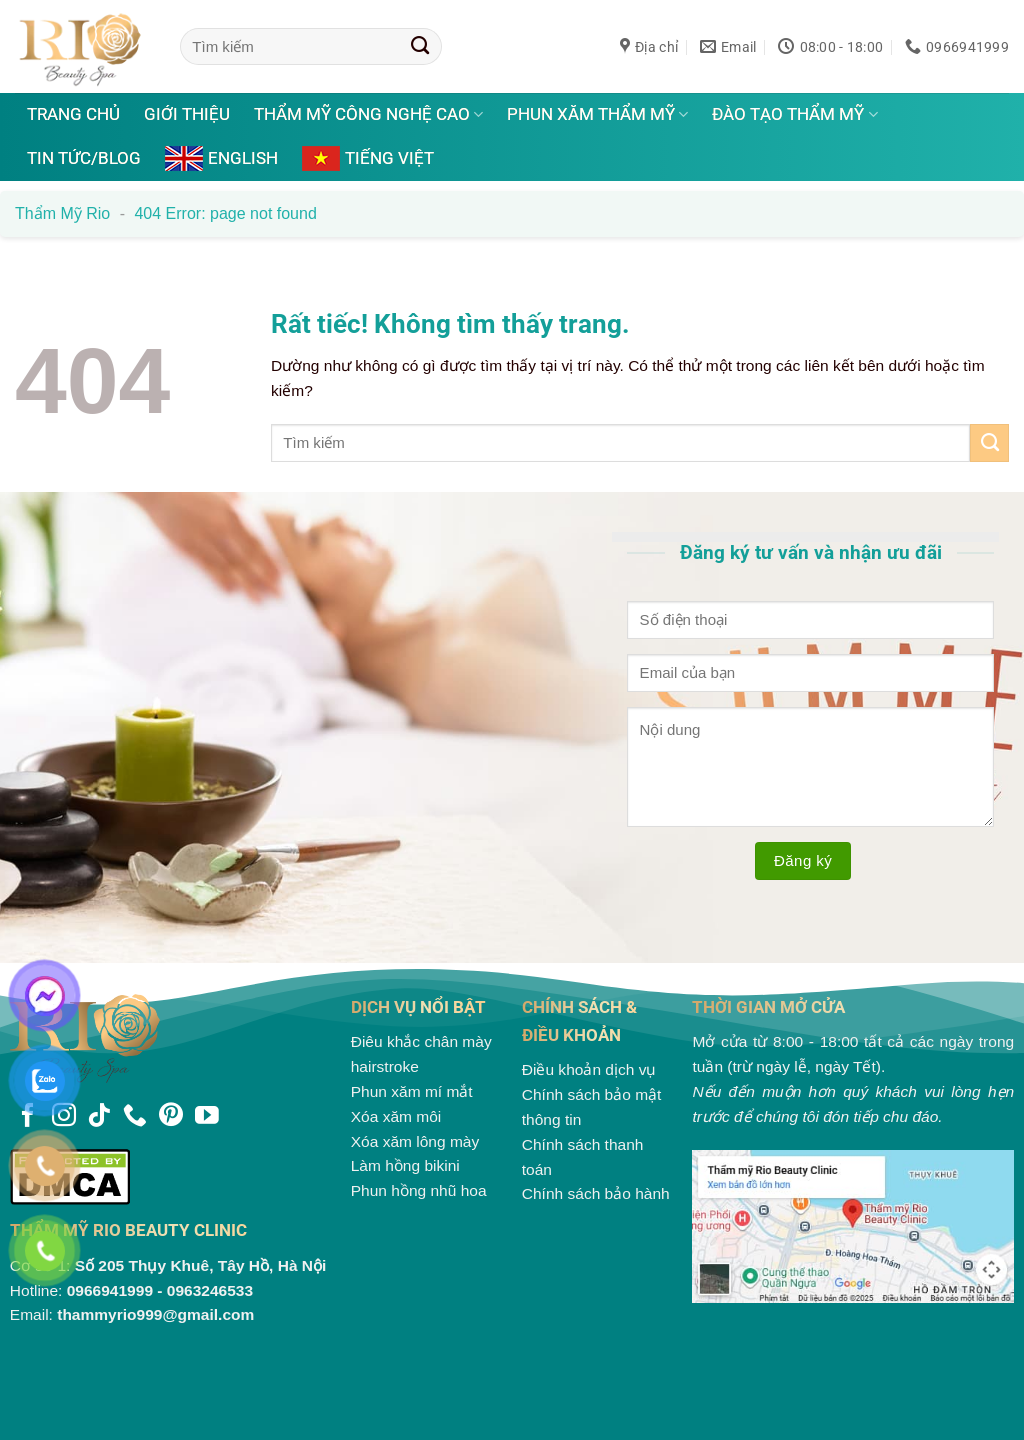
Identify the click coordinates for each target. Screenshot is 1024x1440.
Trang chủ (73, 114)
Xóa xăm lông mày (415, 1141)
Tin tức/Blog (84, 158)
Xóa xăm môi (396, 1116)
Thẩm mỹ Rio (62, 213)
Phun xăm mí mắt (412, 1091)
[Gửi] (420, 46)
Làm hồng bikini (405, 1165)
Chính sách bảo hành (596, 1193)
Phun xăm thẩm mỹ (597, 114)
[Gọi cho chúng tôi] (135, 1117)
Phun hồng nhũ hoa (419, 1190)
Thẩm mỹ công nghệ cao (368, 114)
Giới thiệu (187, 114)
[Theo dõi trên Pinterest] (171, 1117)
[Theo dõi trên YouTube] (207, 1117)
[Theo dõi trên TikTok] (99, 1117)
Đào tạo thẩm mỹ (794, 114)
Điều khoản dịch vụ (589, 1069)
